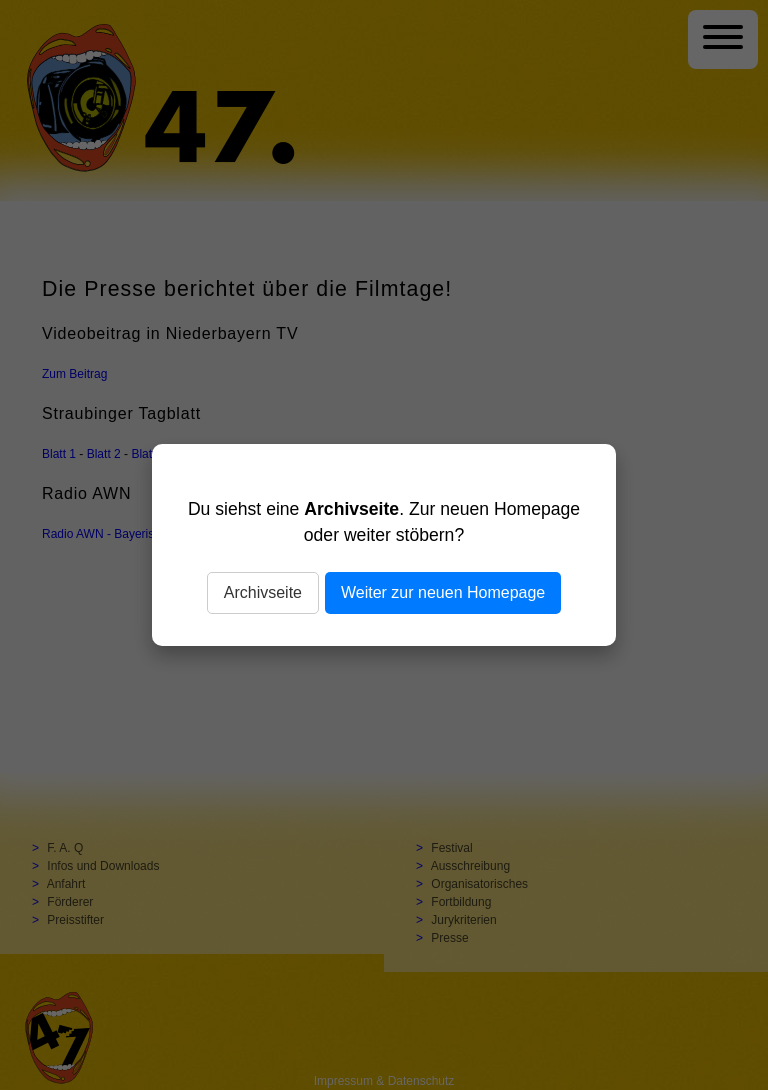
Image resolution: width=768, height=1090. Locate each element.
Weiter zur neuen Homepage (443, 592)
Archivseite (263, 592)
